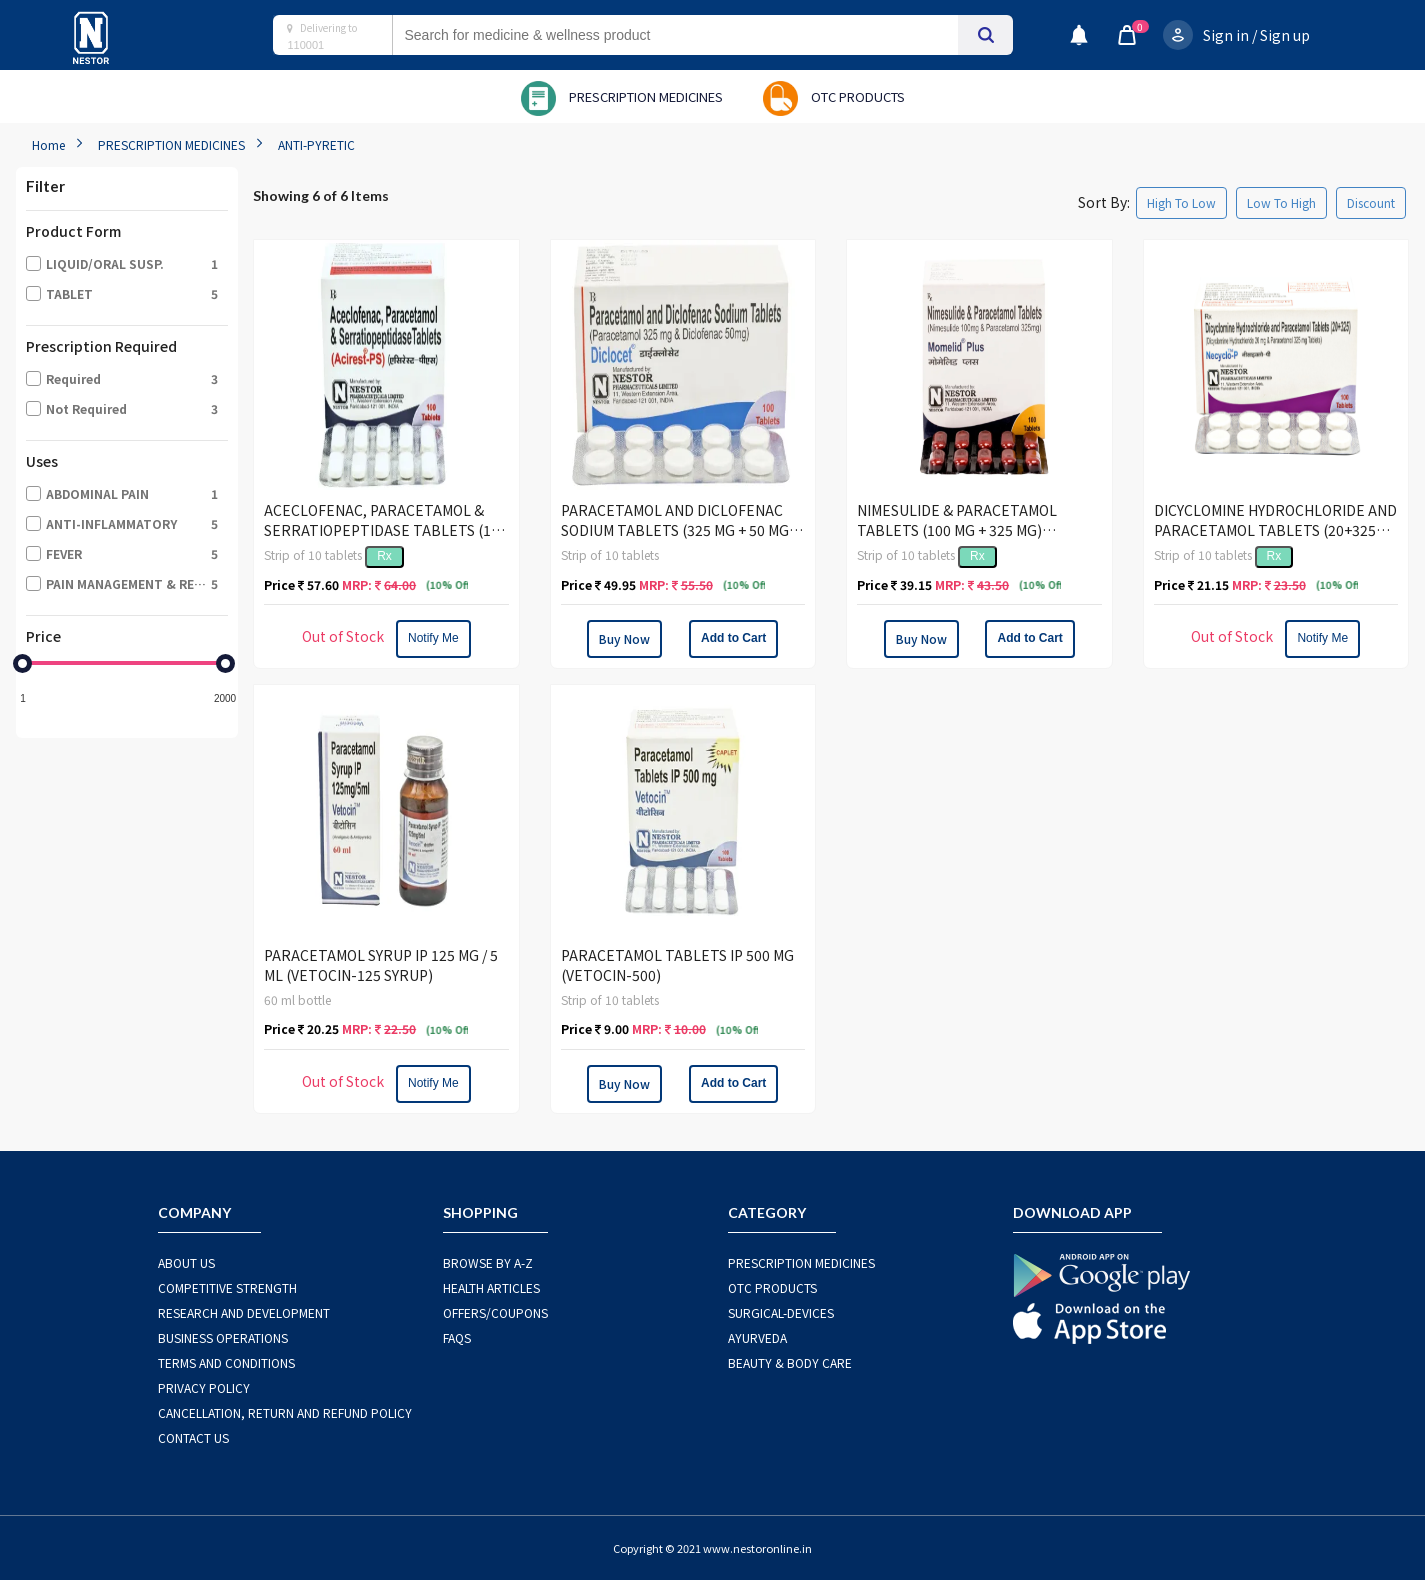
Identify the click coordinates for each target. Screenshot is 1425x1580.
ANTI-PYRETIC (316, 144)
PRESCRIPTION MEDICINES (171, 144)
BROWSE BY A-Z (488, 1262)
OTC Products (772, 1287)
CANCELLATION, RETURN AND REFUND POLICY (285, 1412)
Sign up (1285, 35)
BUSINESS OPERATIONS (223, 1337)
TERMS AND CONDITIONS (226, 1362)
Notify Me (433, 638)
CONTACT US (193, 1437)
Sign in (1226, 35)
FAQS (457, 1337)
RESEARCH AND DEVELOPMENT (244, 1312)
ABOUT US (186, 1262)
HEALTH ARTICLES (491, 1287)
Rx (384, 556)
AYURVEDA (757, 1337)
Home (48, 144)
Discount (1371, 202)
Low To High (1281, 202)
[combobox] (695, 35)
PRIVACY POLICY (204, 1387)
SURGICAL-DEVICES (781, 1312)
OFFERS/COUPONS (495, 1312)
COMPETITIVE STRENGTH (227, 1287)
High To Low (1181, 202)
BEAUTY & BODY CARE (790, 1362)
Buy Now (624, 638)
